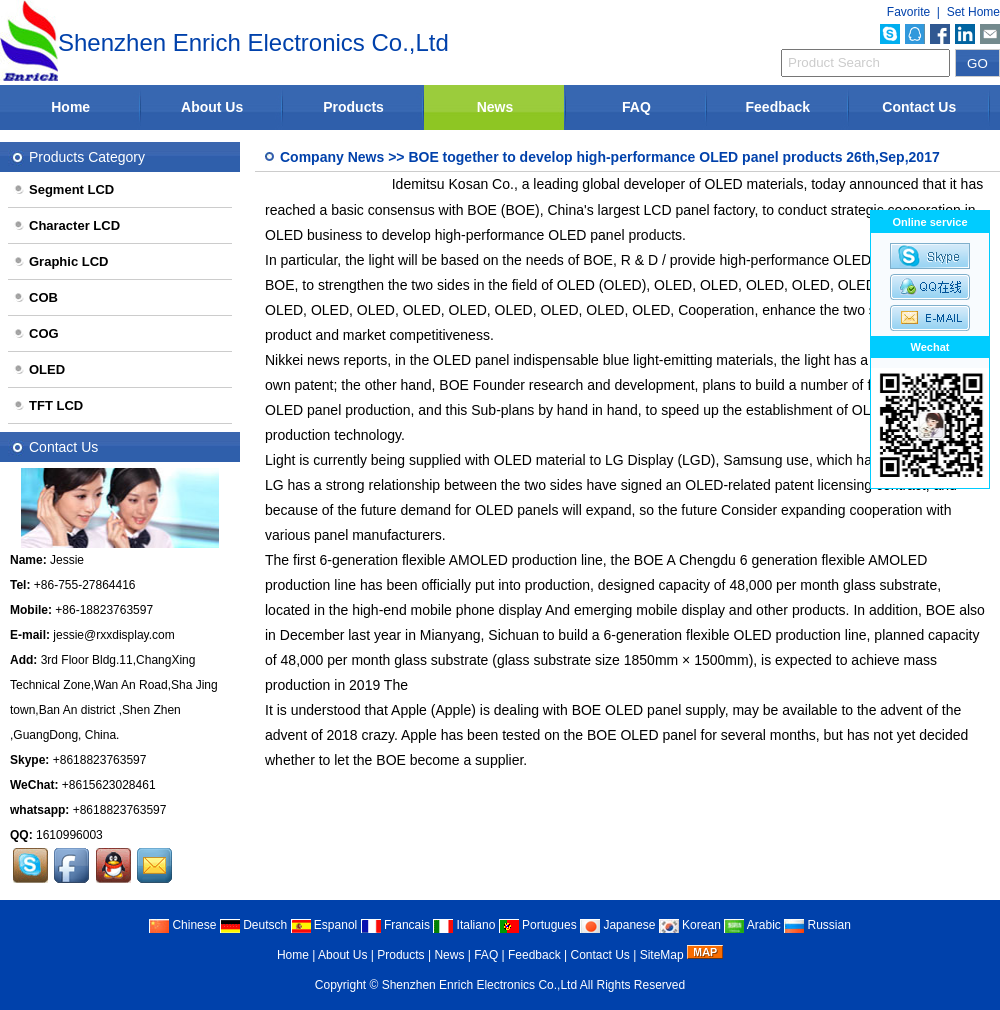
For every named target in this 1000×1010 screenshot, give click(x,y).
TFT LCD (48, 405)
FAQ (636, 107)
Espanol (324, 925)
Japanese (617, 925)
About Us (212, 107)
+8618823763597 (100, 760)
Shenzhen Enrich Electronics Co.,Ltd (479, 985)
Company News (332, 157)
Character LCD (66, 225)
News (495, 107)
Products (353, 107)
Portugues (538, 925)
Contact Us (919, 107)
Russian (817, 925)
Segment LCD (63, 189)
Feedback (778, 107)
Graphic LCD (60, 261)
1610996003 (69, 835)
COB (35, 297)
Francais (395, 925)
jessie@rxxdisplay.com (113, 635)
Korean (690, 925)
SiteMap (662, 955)
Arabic (752, 925)
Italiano (464, 925)
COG (36, 333)
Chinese (182, 925)
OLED (39, 369)
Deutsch (253, 925)
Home (70, 107)
